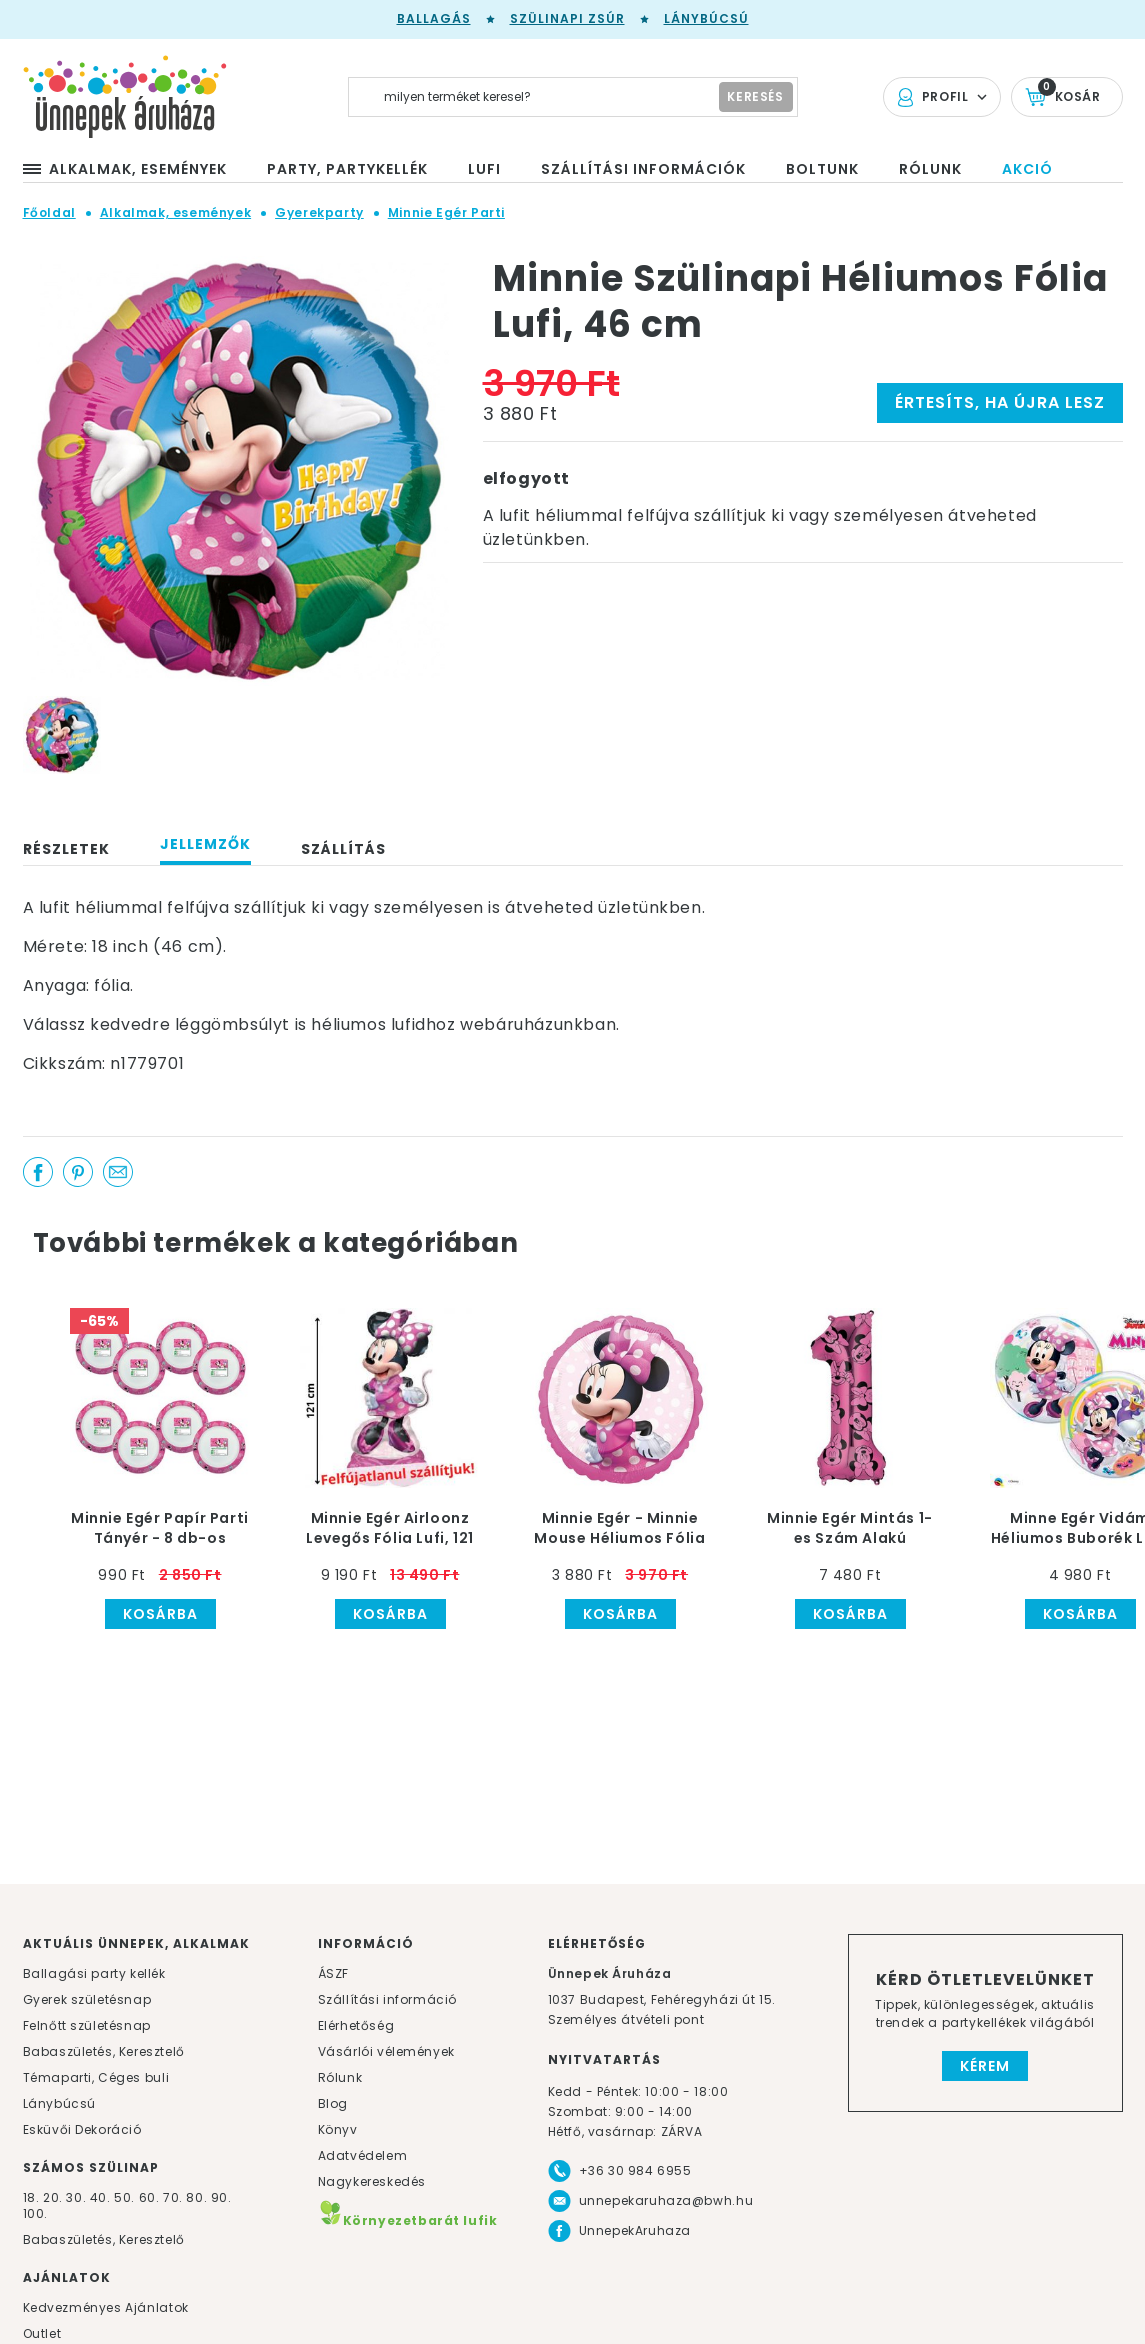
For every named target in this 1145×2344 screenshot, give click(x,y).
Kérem (985, 2066)
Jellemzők (205, 844)
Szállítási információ (388, 1999)
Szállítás (343, 849)
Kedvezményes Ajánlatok (106, 2307)
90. (221, 2197)
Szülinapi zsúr (567, 18)
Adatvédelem (363, 2155)
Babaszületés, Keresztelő (104, 2051)
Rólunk (340, 2077)
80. (198, 2197)
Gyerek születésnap (87, 1999)
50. (126, 2197)
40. (100, 2197)
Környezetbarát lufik (408, 2220)
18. (31, 2197)
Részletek (66, 849)
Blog (333, 2103)
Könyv (338, 2129)
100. (35, 2213)
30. (76, 2197)
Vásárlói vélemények (386, 2051)
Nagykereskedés (372, 2181)
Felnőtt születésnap (87, 2025)
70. (174, 2197)
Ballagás (434, 18)
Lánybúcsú (706, 18)
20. (53, 2197)
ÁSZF (333, 1973)
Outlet (42, 2333)
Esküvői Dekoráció (82, 2129)
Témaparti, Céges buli (96, 2077)
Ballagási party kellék (94, 1973)
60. (151, 2197)
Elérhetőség (356, 2025)
